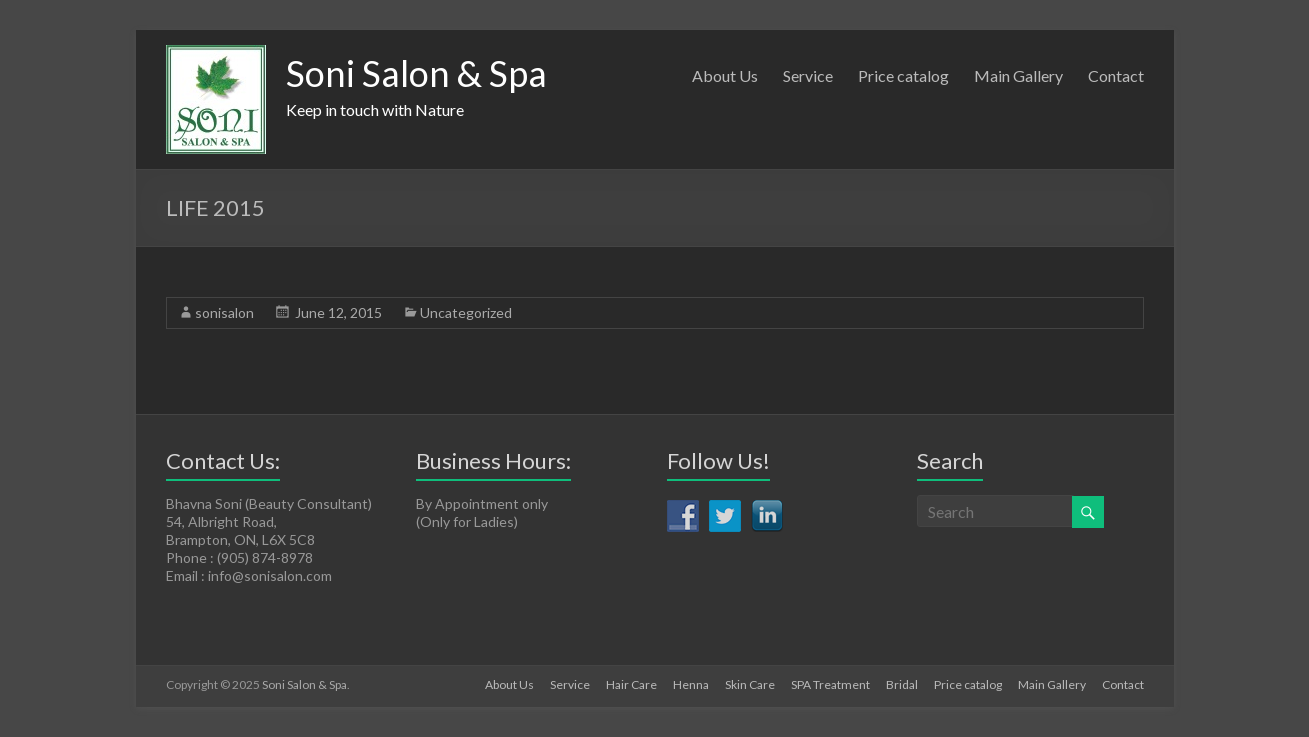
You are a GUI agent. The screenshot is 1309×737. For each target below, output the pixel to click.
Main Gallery (1018, 75)
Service (808, 75)
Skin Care (750, 684)
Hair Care (631, 684)
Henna (691, 684)
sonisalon (224, 312)
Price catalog (903, 75)
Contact (1116, 75)
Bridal (902, 684)
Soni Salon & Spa (416, 73)
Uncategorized (466, 312)
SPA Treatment (830, 684)
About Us (725, 75)
